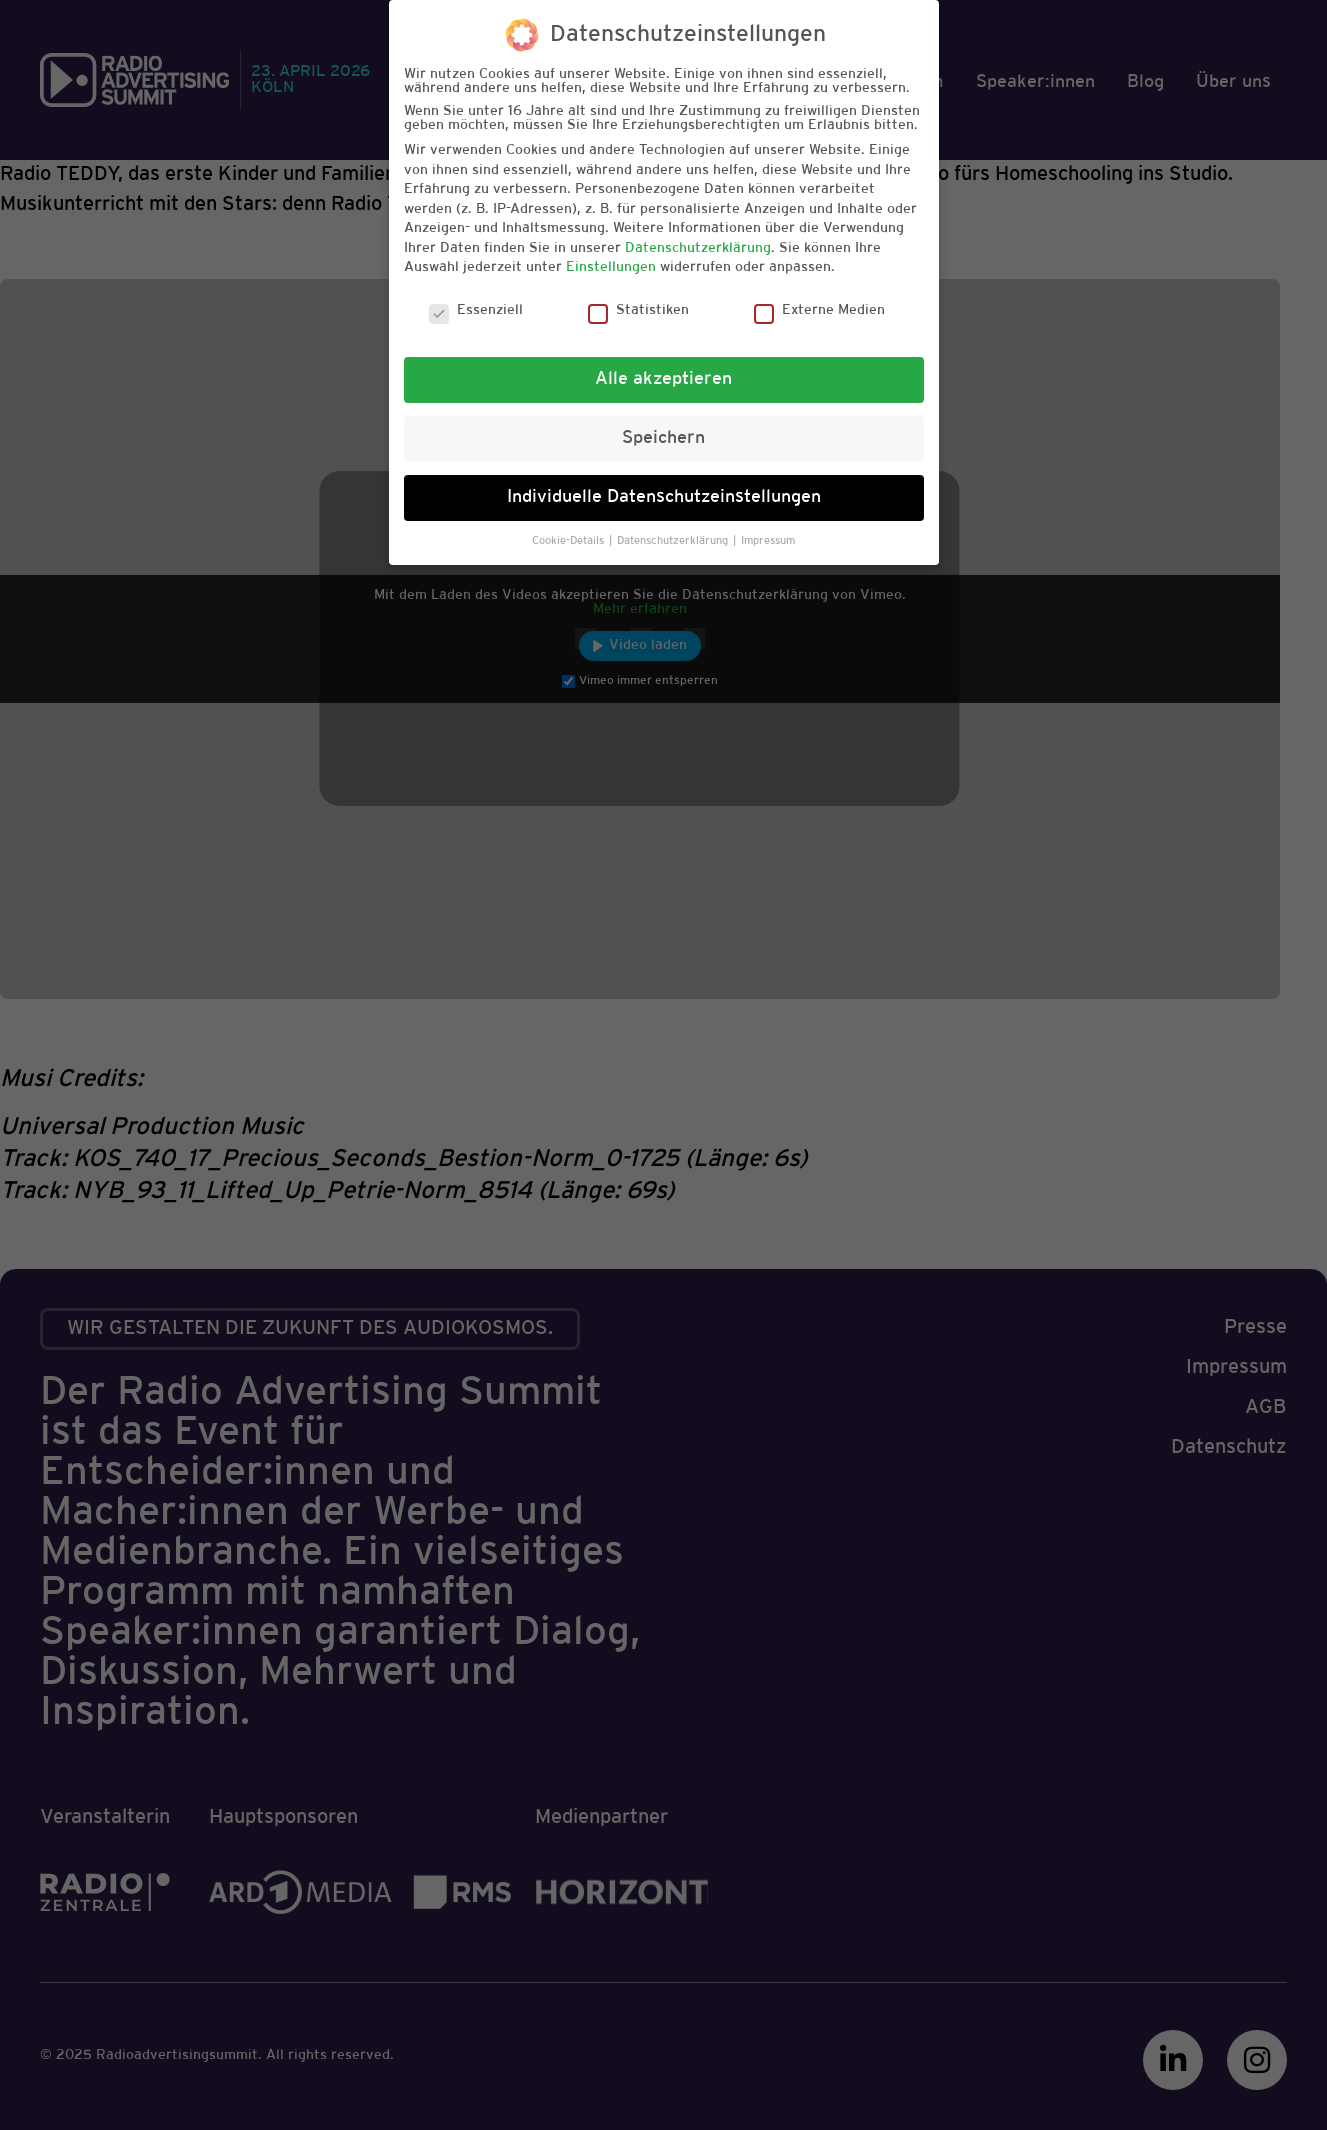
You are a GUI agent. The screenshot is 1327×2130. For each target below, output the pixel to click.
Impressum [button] (768, 541)
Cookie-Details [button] (569, 541)
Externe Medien (819, 311)
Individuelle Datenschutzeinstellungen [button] (664, 497)
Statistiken (638, 311)
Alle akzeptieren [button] (663, 379)
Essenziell (476, 311)
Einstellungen (611, 267)
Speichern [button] (663, 438)
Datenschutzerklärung (698, 248)
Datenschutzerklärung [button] (674, 541)
